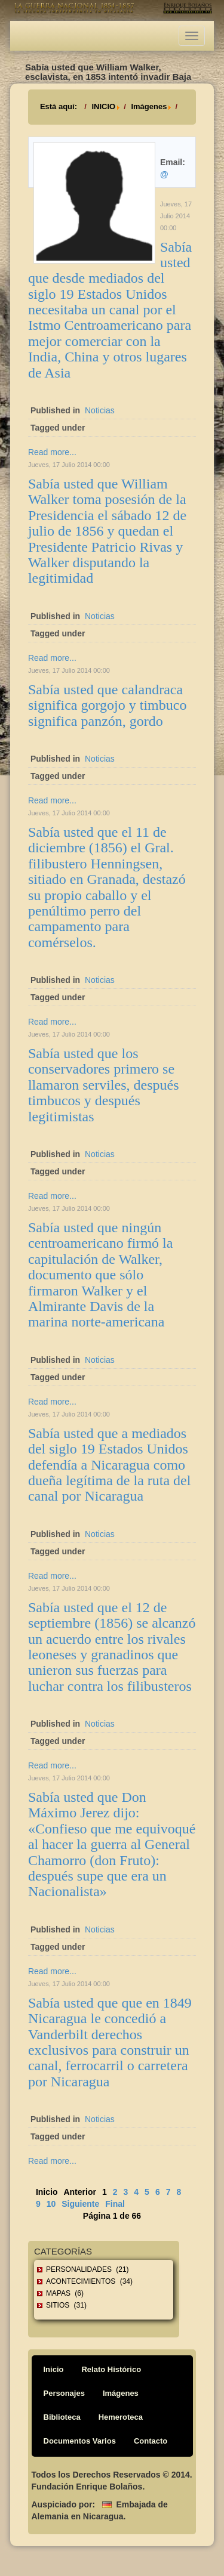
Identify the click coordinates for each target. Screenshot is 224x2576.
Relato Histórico (111, 2369)
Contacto (150, 2440)
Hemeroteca (121, 2417)
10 (51, 2204)
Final (115, 2204)
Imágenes (149, 106)
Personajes (64, 2393)
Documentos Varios (80, 2440)
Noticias (100, 410)
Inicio (54, 2369)
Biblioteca (62, 2417)
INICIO (103, 106)
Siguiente (80, 2204)
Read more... (52, 452)
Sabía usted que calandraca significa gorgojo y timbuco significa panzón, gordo (107, 705)
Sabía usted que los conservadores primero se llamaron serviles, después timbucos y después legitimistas (103, 1085)
